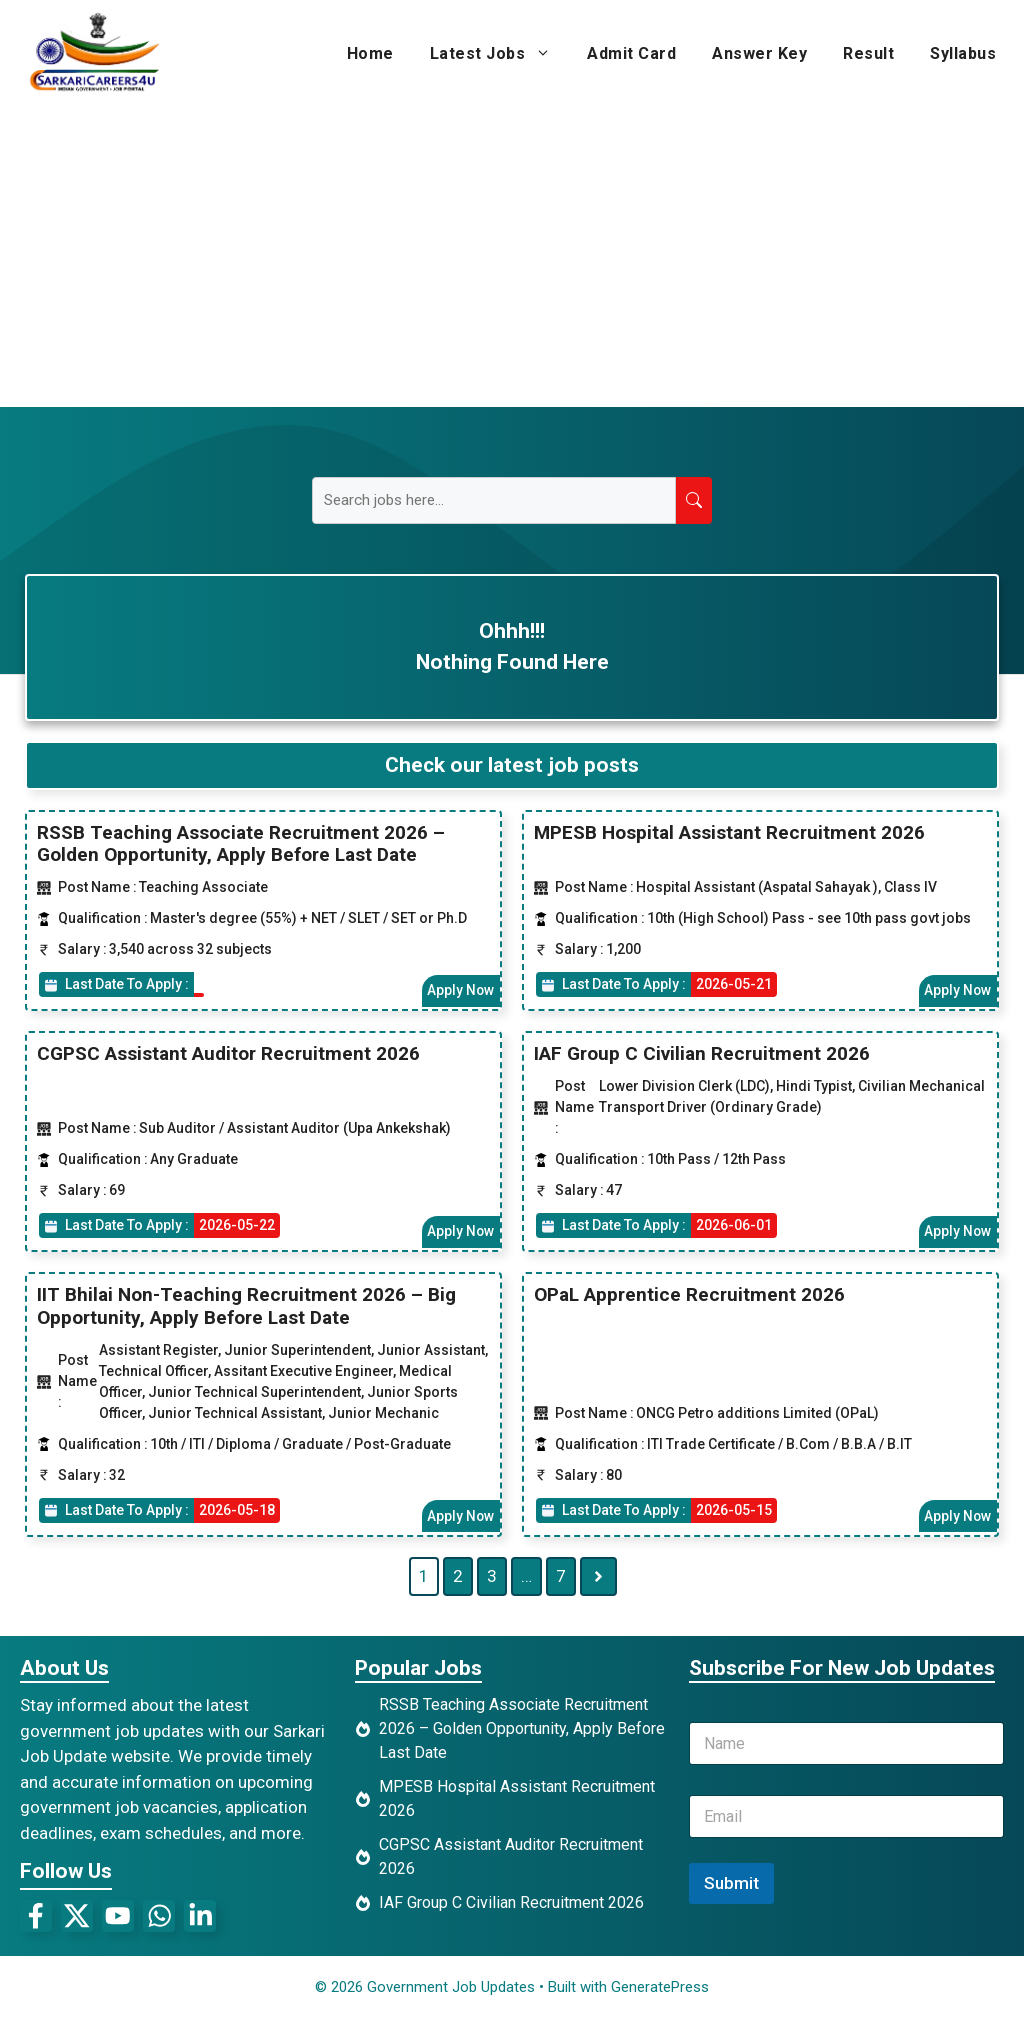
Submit (731, 1883)
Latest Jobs (500, 54)
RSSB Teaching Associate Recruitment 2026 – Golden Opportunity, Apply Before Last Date (241, 843)
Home (370, 53)
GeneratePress (660, 1987)
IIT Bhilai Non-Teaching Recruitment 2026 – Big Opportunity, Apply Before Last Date (246, 1306)
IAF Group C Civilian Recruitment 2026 (702, 1053)
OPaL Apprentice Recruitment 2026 (689, 1294)
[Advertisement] (512, 257)
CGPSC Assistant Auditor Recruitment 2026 (228, 1053)
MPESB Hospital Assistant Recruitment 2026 (729, 831)
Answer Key (759, 53)
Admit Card (631, 53)
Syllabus (963, 53)
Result (868, 53)
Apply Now (460, 990)
